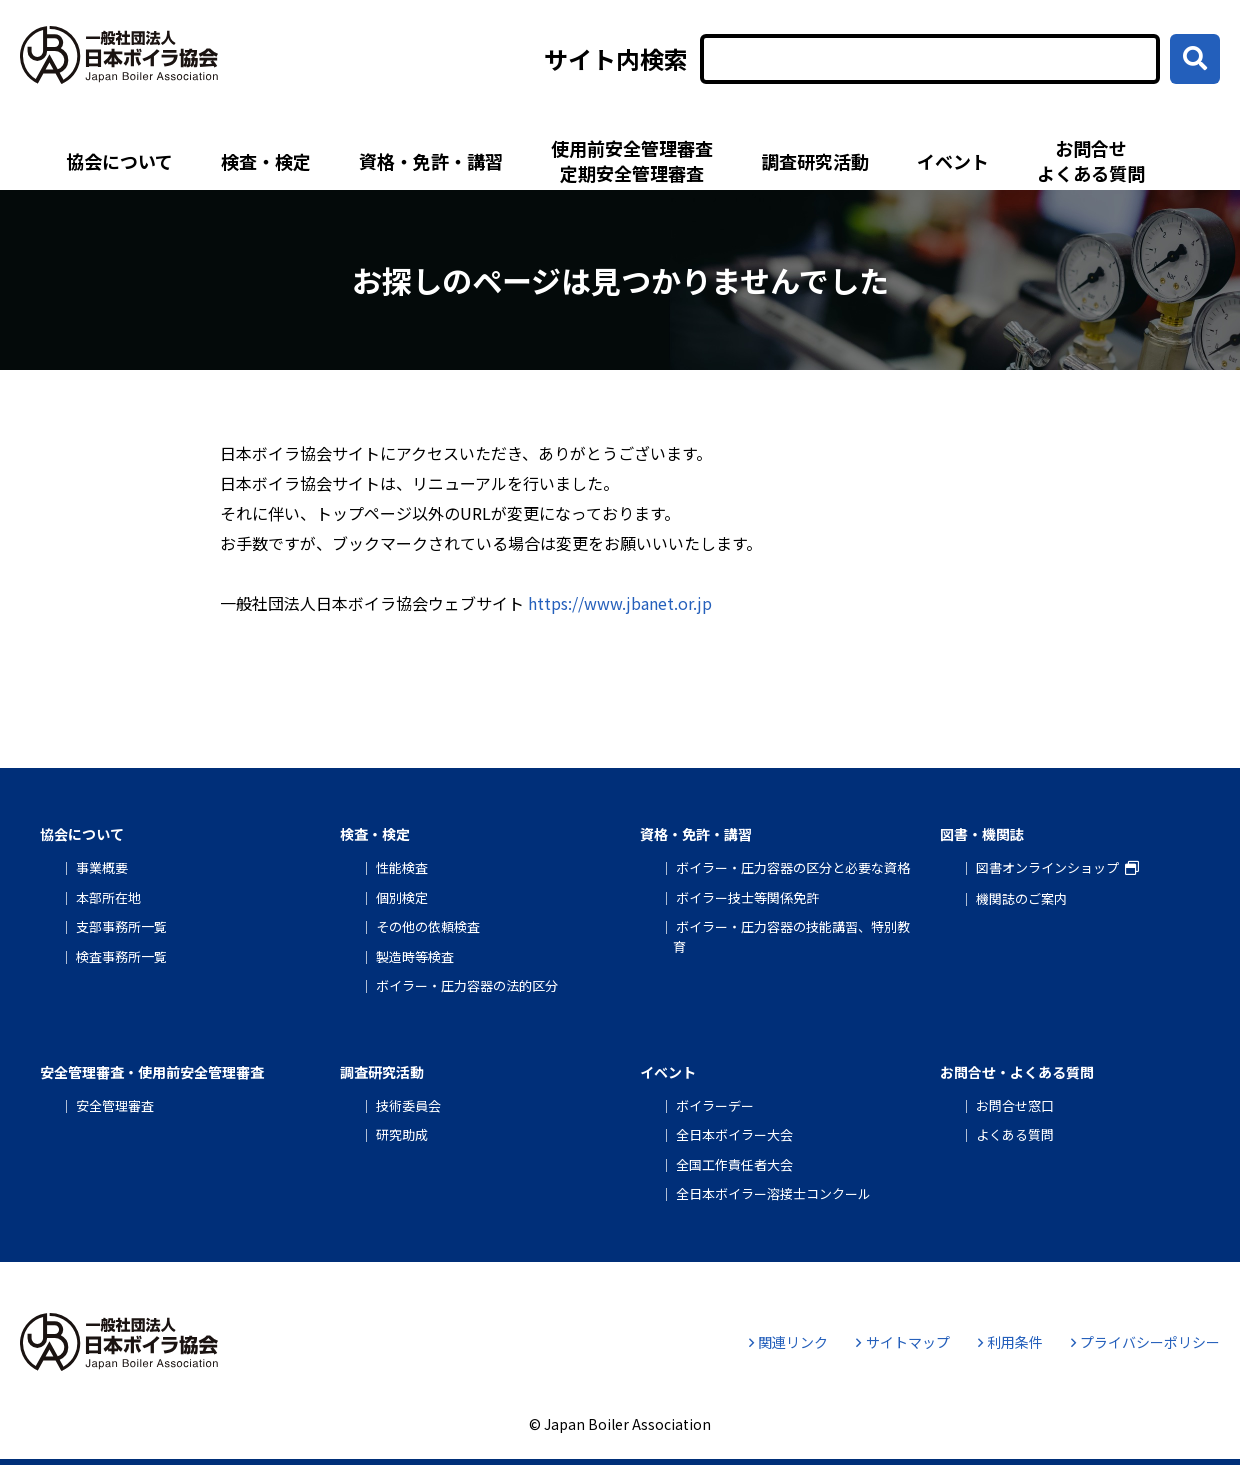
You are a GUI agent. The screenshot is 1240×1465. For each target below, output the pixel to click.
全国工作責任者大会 (734, 1164)
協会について (119, 161)
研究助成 (402, 1134)
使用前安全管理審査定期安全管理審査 (632, 160)
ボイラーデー (715, 1105)
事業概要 (102, 867)
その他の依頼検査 (428, 926)
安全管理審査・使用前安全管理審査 (152, 1072)
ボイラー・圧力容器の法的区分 (467, 985)
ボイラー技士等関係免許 (747, 897)
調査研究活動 (815, 161)
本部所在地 (108, 897)
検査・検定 (266, 161)
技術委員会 (408, 1105)
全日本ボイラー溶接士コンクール (773, 1193)
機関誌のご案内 (1021, 898)
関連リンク (788, 1342)
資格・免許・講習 (431, 161)
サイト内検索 (616, 59)
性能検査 (402, 867)
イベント (953, 161)
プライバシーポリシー (1145, 1342)
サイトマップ (902, 1342)
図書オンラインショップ (1047, 867)
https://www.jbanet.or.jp (620, 603)
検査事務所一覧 (121, 956)
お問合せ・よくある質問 (1017, 1072)
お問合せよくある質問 (1091, 160)
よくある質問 (1015, 1134)
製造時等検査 (415, 956)
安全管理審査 (115, 1105)
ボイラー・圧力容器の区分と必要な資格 (793, 867)
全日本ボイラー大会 (734, 1134)
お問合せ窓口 (1015, 1105)
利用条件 (1010, 1342)
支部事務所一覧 (121, 926)
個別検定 (402, 897)
